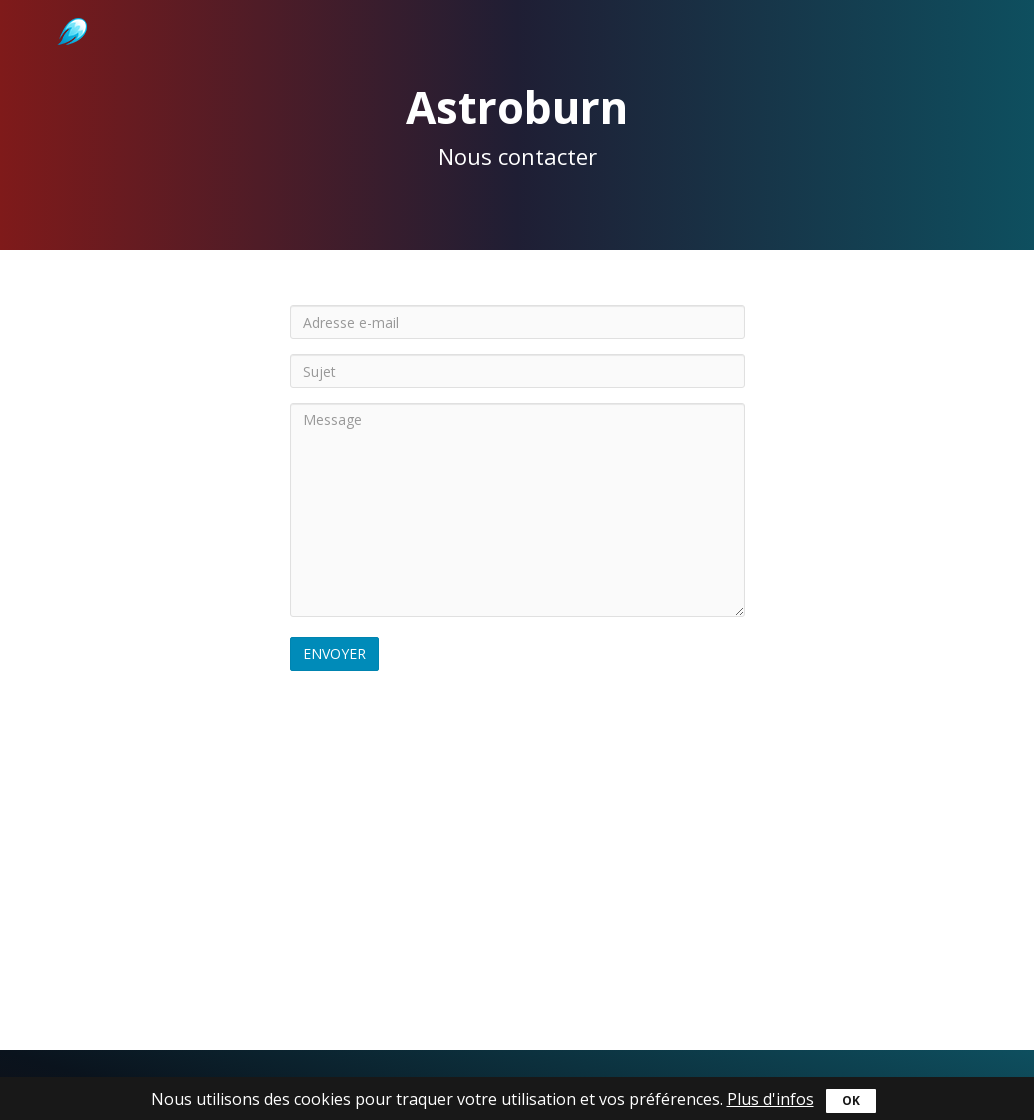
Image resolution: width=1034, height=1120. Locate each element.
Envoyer (334, 653)
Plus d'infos (770, 1099)
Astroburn (70, 10)
